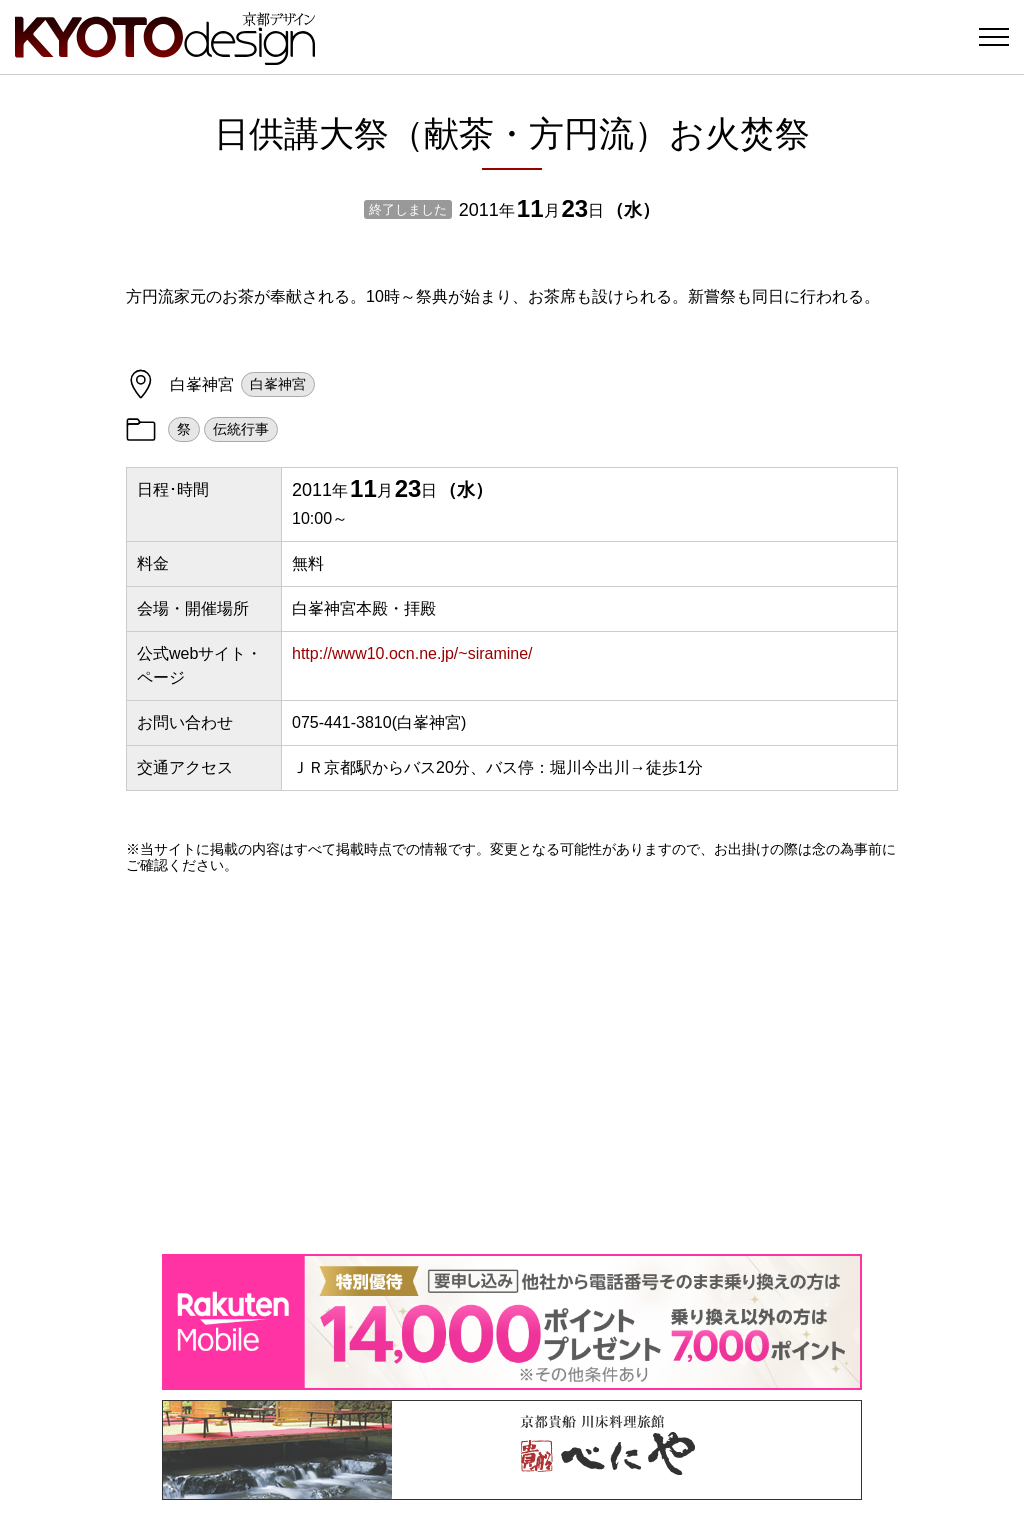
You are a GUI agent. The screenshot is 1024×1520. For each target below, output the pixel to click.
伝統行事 (241, 429)
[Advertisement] (512, 1064)
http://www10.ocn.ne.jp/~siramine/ (412, 653)
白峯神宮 (278, 384)
